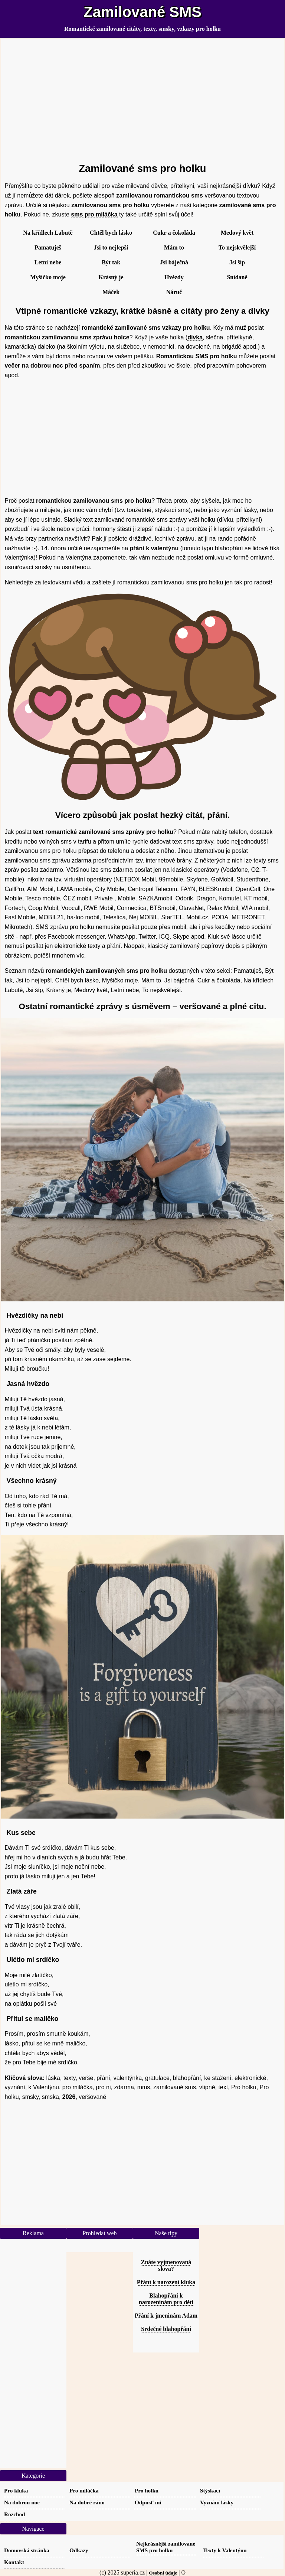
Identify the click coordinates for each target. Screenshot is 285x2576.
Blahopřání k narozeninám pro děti (166, 2298)
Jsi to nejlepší (111, 247)
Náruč (174, 292)
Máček (110, 292)
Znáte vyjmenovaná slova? (166, 2265)
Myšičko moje (48, 277)
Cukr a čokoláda (174, 232)
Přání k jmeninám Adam (166, 2315)
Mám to (174, 247)
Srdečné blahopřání (166, 2329)
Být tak (111, 262)
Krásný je (110, 277)
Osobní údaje (163, 2573)
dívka (195, 337)
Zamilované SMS (142, 12)
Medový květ (237, 232)
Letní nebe (48, 262)
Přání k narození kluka (166, 2282)
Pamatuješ (48, 247)
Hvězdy (174, 277)
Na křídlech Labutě (47, 232)
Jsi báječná (174, 262)
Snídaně (237, 277)
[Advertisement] (142, 97)
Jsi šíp (237, 262)
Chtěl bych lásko (111, 232)
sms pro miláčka (94, 214)
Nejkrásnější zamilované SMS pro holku (165, 2546)
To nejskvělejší (237, 247)
